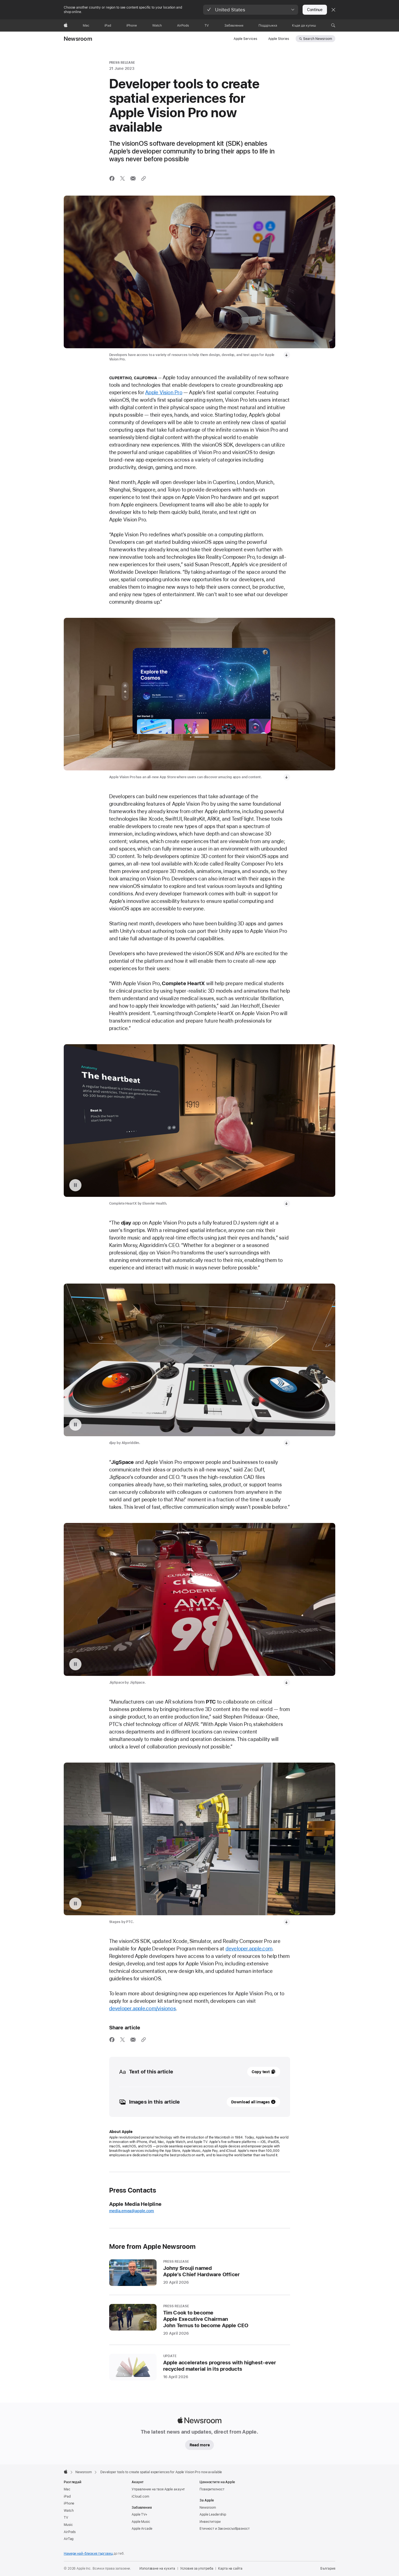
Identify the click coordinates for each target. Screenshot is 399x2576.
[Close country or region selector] (333, 9)
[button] (250, 10)
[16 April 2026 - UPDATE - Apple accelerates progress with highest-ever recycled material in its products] (199, 1756)
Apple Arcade (142, 1918)
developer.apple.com (249, 1338)
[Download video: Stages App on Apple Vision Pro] (286, 1311)
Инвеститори (210, 1911)
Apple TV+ (139, 1904)
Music (68, 1914)
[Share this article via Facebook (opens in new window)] (112, 178)
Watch (68, 1900)
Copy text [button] (261, 1461)
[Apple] (66, 25)
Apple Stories (278, 39)
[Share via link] (144, 178)
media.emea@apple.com (131, 1600)
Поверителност (212, 1878)
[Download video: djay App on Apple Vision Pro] (286, 1137)
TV (66, 1907)
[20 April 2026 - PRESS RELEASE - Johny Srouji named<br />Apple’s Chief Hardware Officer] (199, 1661)
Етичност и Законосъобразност (225, 1918)
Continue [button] (315, 9)
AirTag (68, 1928)
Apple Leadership (213, 1904)
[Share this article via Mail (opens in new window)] (133, 178)
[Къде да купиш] (304, 25)
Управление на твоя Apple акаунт (158, 1878)
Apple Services (245, 39)
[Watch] (157, 25)
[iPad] (107, 25)
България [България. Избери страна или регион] (327, 1958)
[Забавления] (234, 25)
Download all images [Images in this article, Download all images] (250, 1491)
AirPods (70, 1921)
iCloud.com (140, 1886)
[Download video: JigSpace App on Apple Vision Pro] (286, 1224)
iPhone (69, 1892)
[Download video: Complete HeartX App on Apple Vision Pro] (286, 1051)
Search (317, 39)
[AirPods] (183, 25)
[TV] (206, 25)
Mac (67, 1878)
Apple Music (141, 1911)
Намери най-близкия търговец (88, 1943)
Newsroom (78, 38)
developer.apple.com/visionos (142, 1397)
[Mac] (86, 25)
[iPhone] (131, 25)
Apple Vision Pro (163, 392)
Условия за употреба (196, 1958)
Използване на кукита (157, 1958)
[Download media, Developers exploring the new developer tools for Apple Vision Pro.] (286, 355)
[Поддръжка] (268, 25)
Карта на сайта (230, 1958)
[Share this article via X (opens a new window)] (122, 178)
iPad (67, 1886)
